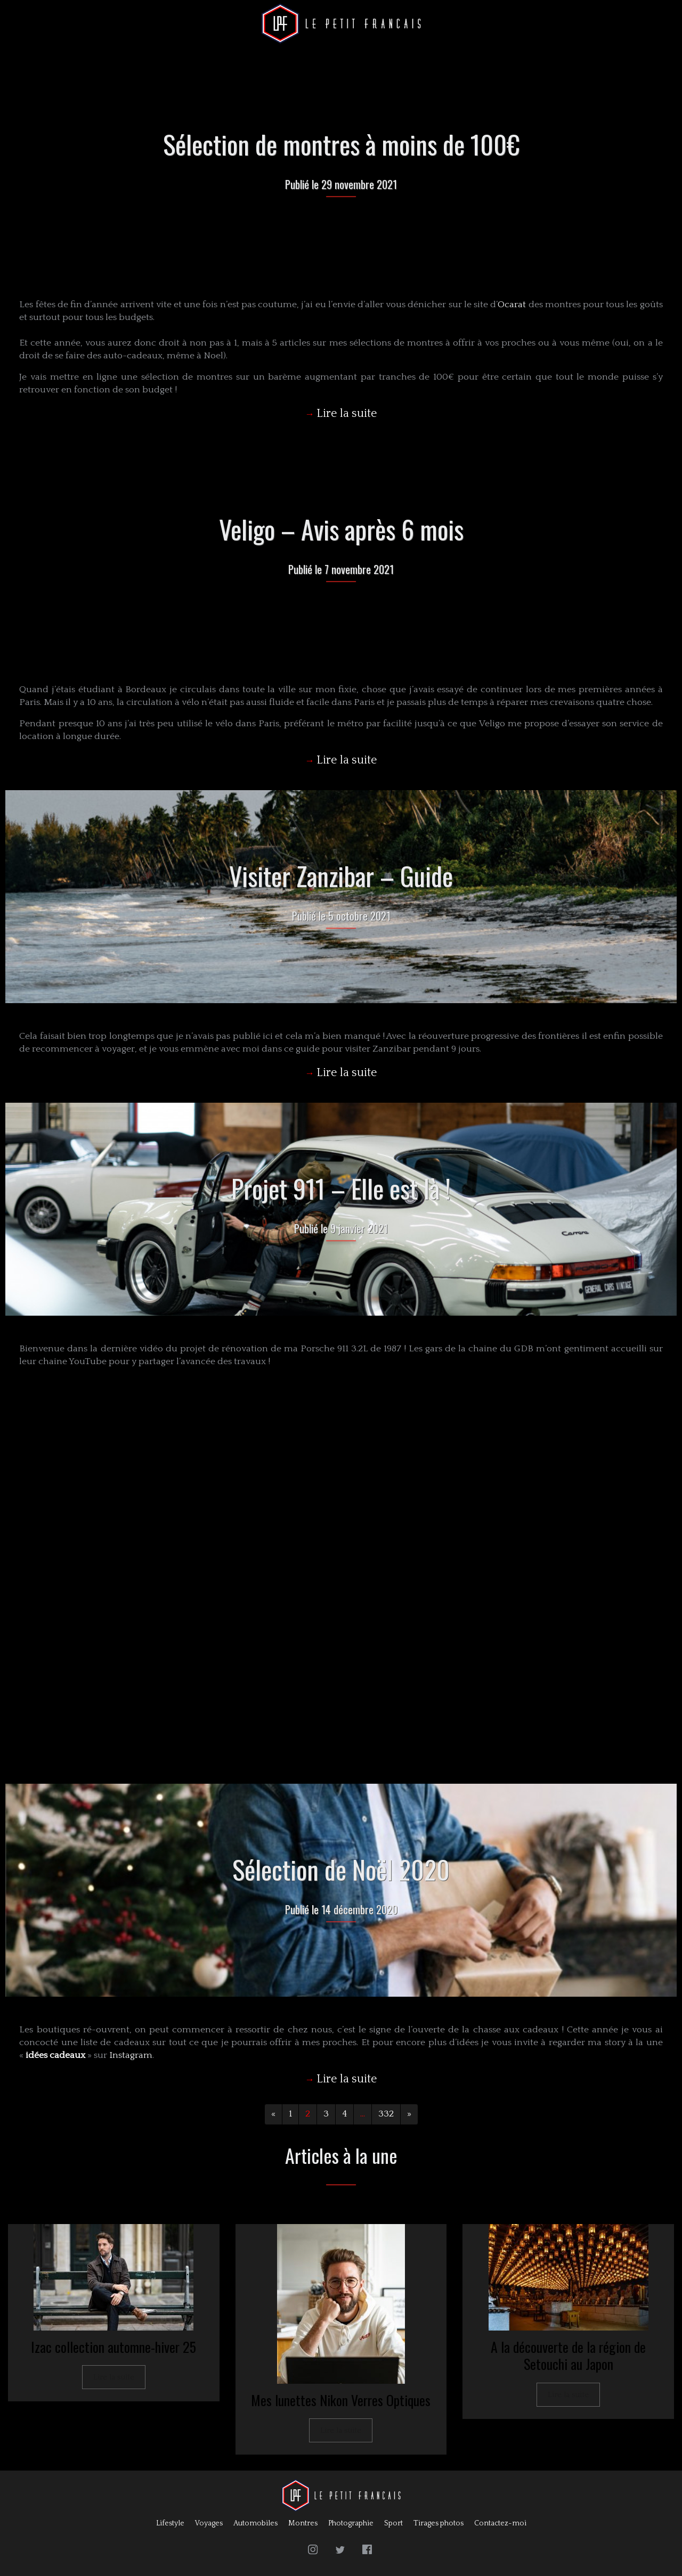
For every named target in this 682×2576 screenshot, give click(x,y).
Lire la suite (113, 2377)
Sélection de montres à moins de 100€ (341, 144)
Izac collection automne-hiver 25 (113, 2346)
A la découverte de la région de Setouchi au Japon (568, 2355)
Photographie (351, 2523)
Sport (393, 2523)
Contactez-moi (500, 2523)
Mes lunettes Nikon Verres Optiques (341, 2400)
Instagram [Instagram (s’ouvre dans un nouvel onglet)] (130, 2055)
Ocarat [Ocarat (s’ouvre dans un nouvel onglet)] (512, 304)
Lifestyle (170, 2523)
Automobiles (255, 2523)
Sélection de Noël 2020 (341, 1869)
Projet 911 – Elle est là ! (341, 1188)
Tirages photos (438, 2523)
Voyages (209, 2523)
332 (386, 2114)
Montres (303, 2523)
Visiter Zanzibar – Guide (341, 876)
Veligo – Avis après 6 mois (341, 529)
